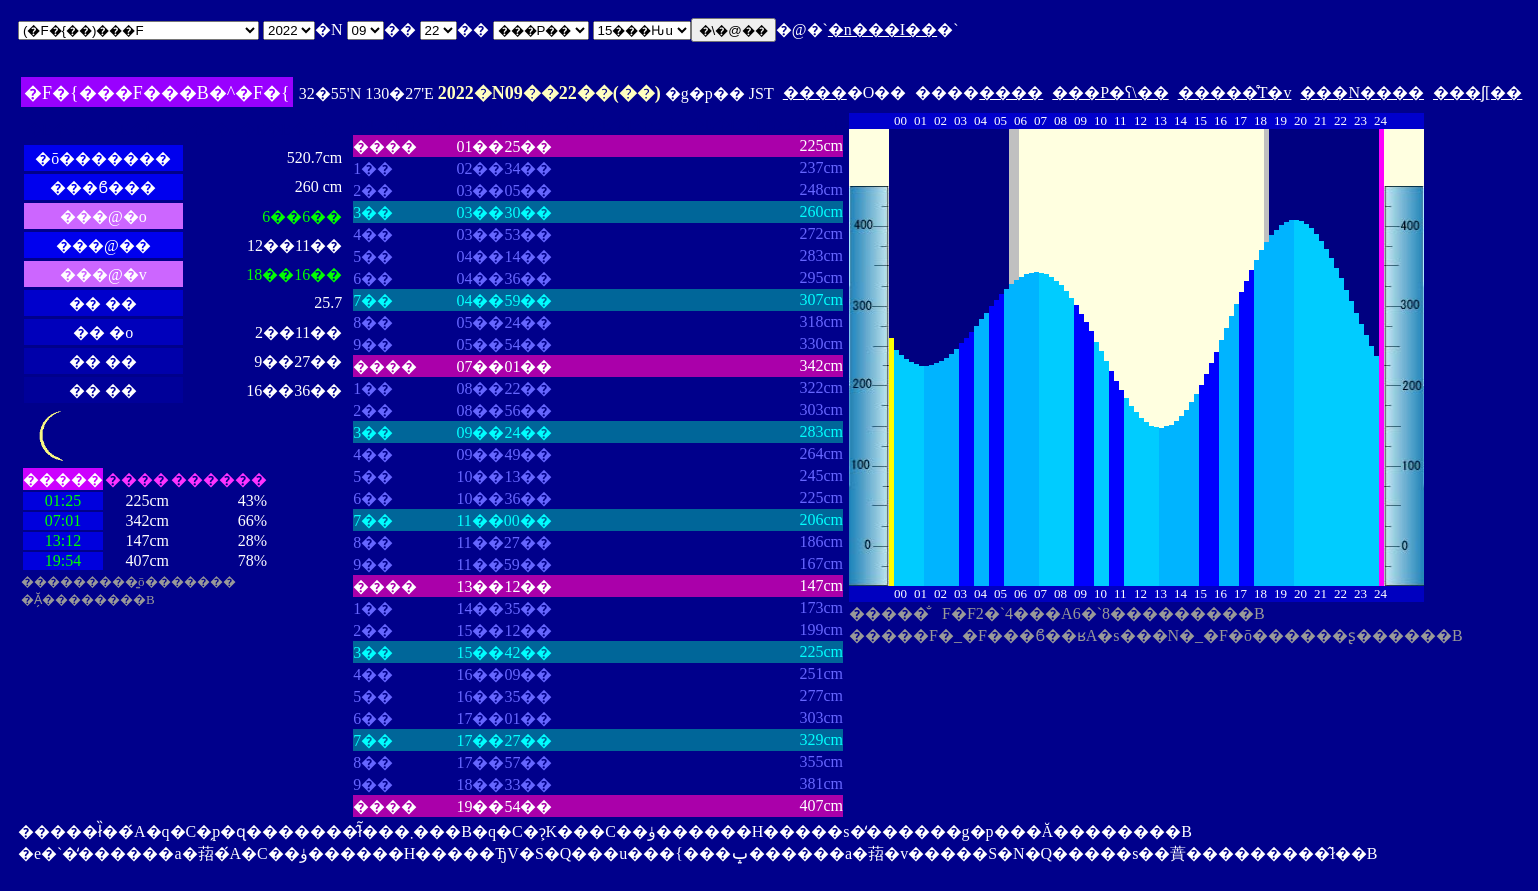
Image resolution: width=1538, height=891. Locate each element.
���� (815, 92)
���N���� (1362, 92)
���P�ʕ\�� (1110, 92)
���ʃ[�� (1477, 92)
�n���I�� (882, 29)
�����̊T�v (1235, 92)
